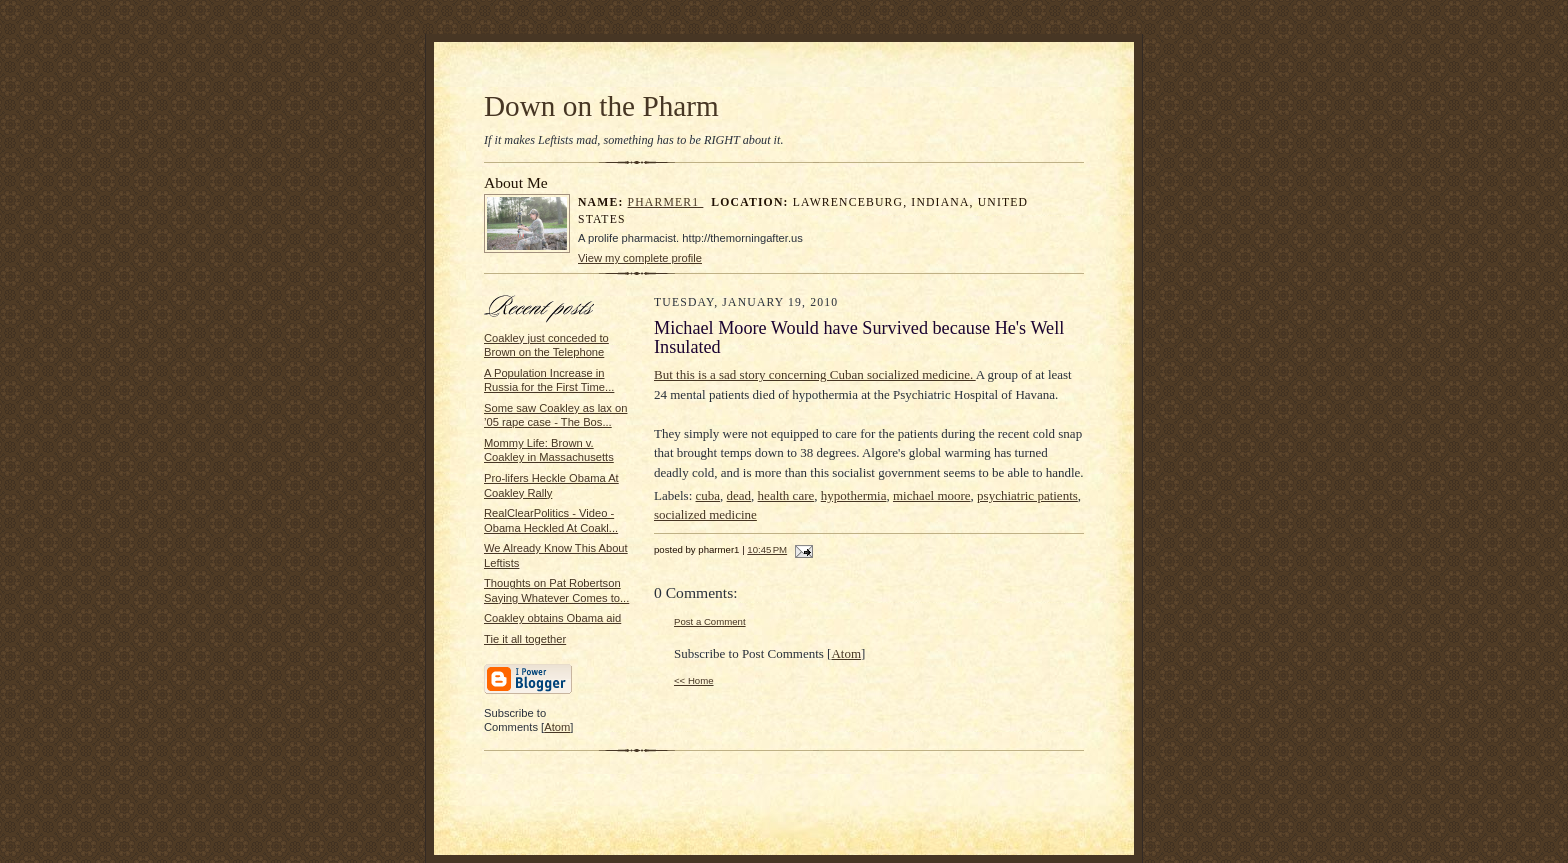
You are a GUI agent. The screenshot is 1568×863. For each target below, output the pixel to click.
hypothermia (854, 495)
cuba (708, 495)
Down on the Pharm (601, 106)
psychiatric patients (1027, 495)
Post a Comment (710, 621)
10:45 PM (767, 549)
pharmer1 (666, 202)
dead (739, 495)
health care (786, 495)
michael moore (932, 495)
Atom (557, 727)
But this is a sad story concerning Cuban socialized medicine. (815, 374)
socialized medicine (705, 514)
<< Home (694, 680)
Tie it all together (525, 639)
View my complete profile (640, 258)
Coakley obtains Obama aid (552, 618)
